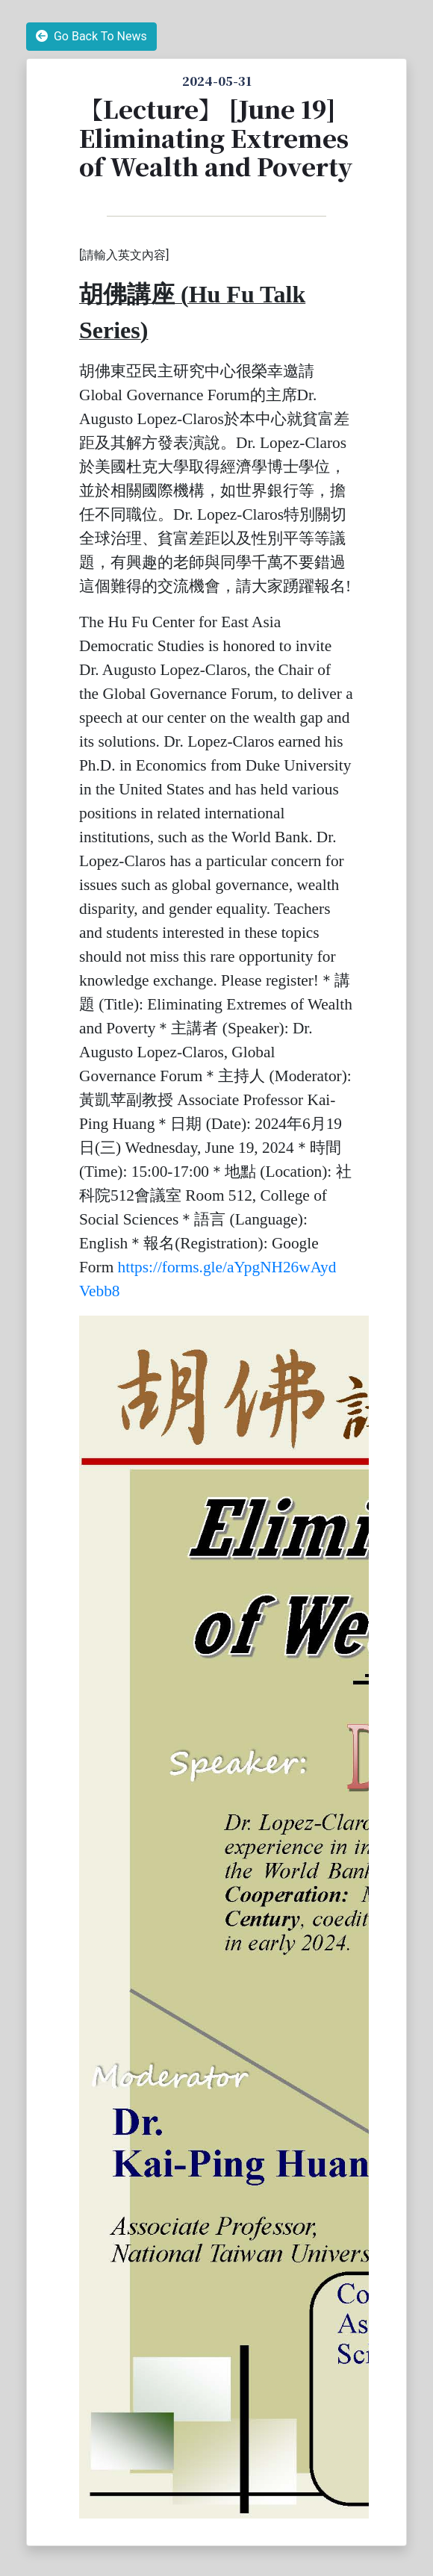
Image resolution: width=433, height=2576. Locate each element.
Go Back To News (91, 36)
